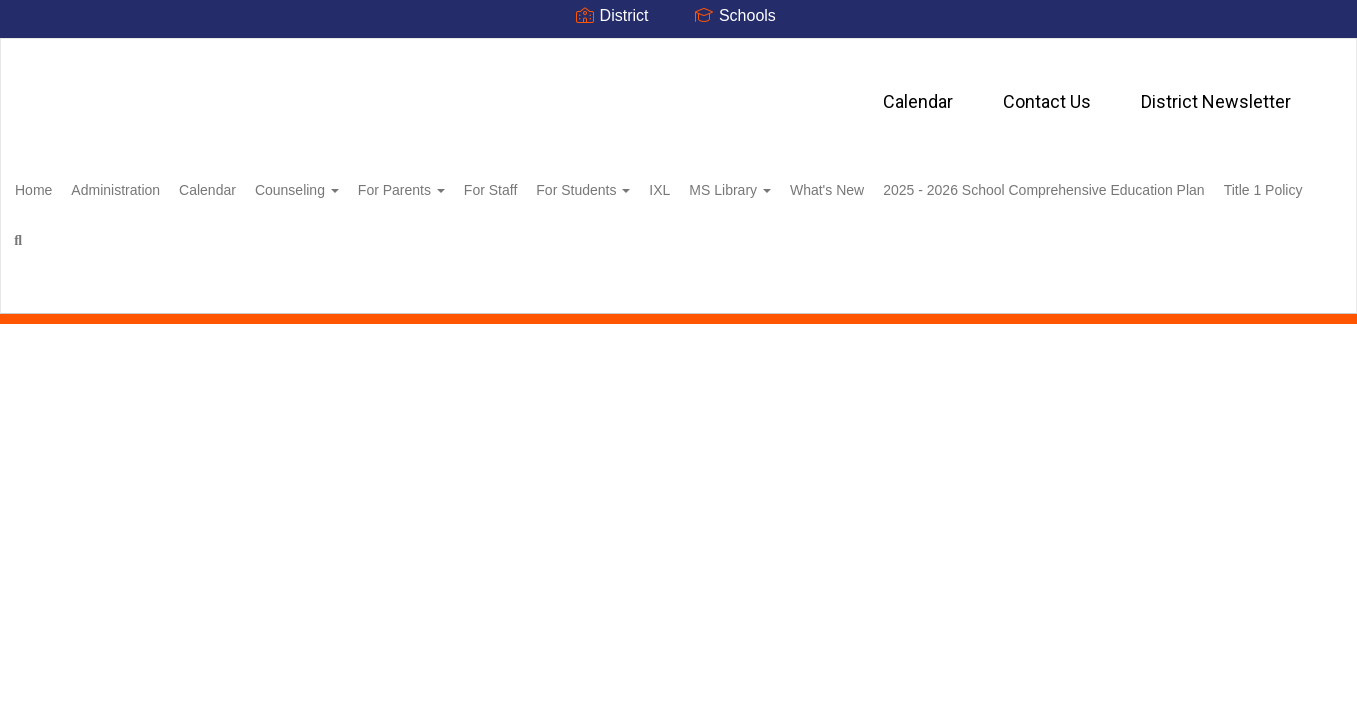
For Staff (576, 184)
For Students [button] (680, 184)
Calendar (543, 91)
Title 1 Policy (436, 234)
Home (64, 184)
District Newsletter (841, 91)
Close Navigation (607, 242)
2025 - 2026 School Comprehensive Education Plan (206, 234)
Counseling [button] (361, 184)
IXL (767, 184)
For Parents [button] (476, 184)
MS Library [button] (849, 184)
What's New (957, 184)
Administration (157, 184)
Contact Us (672, 91)
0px (1282, 299)
